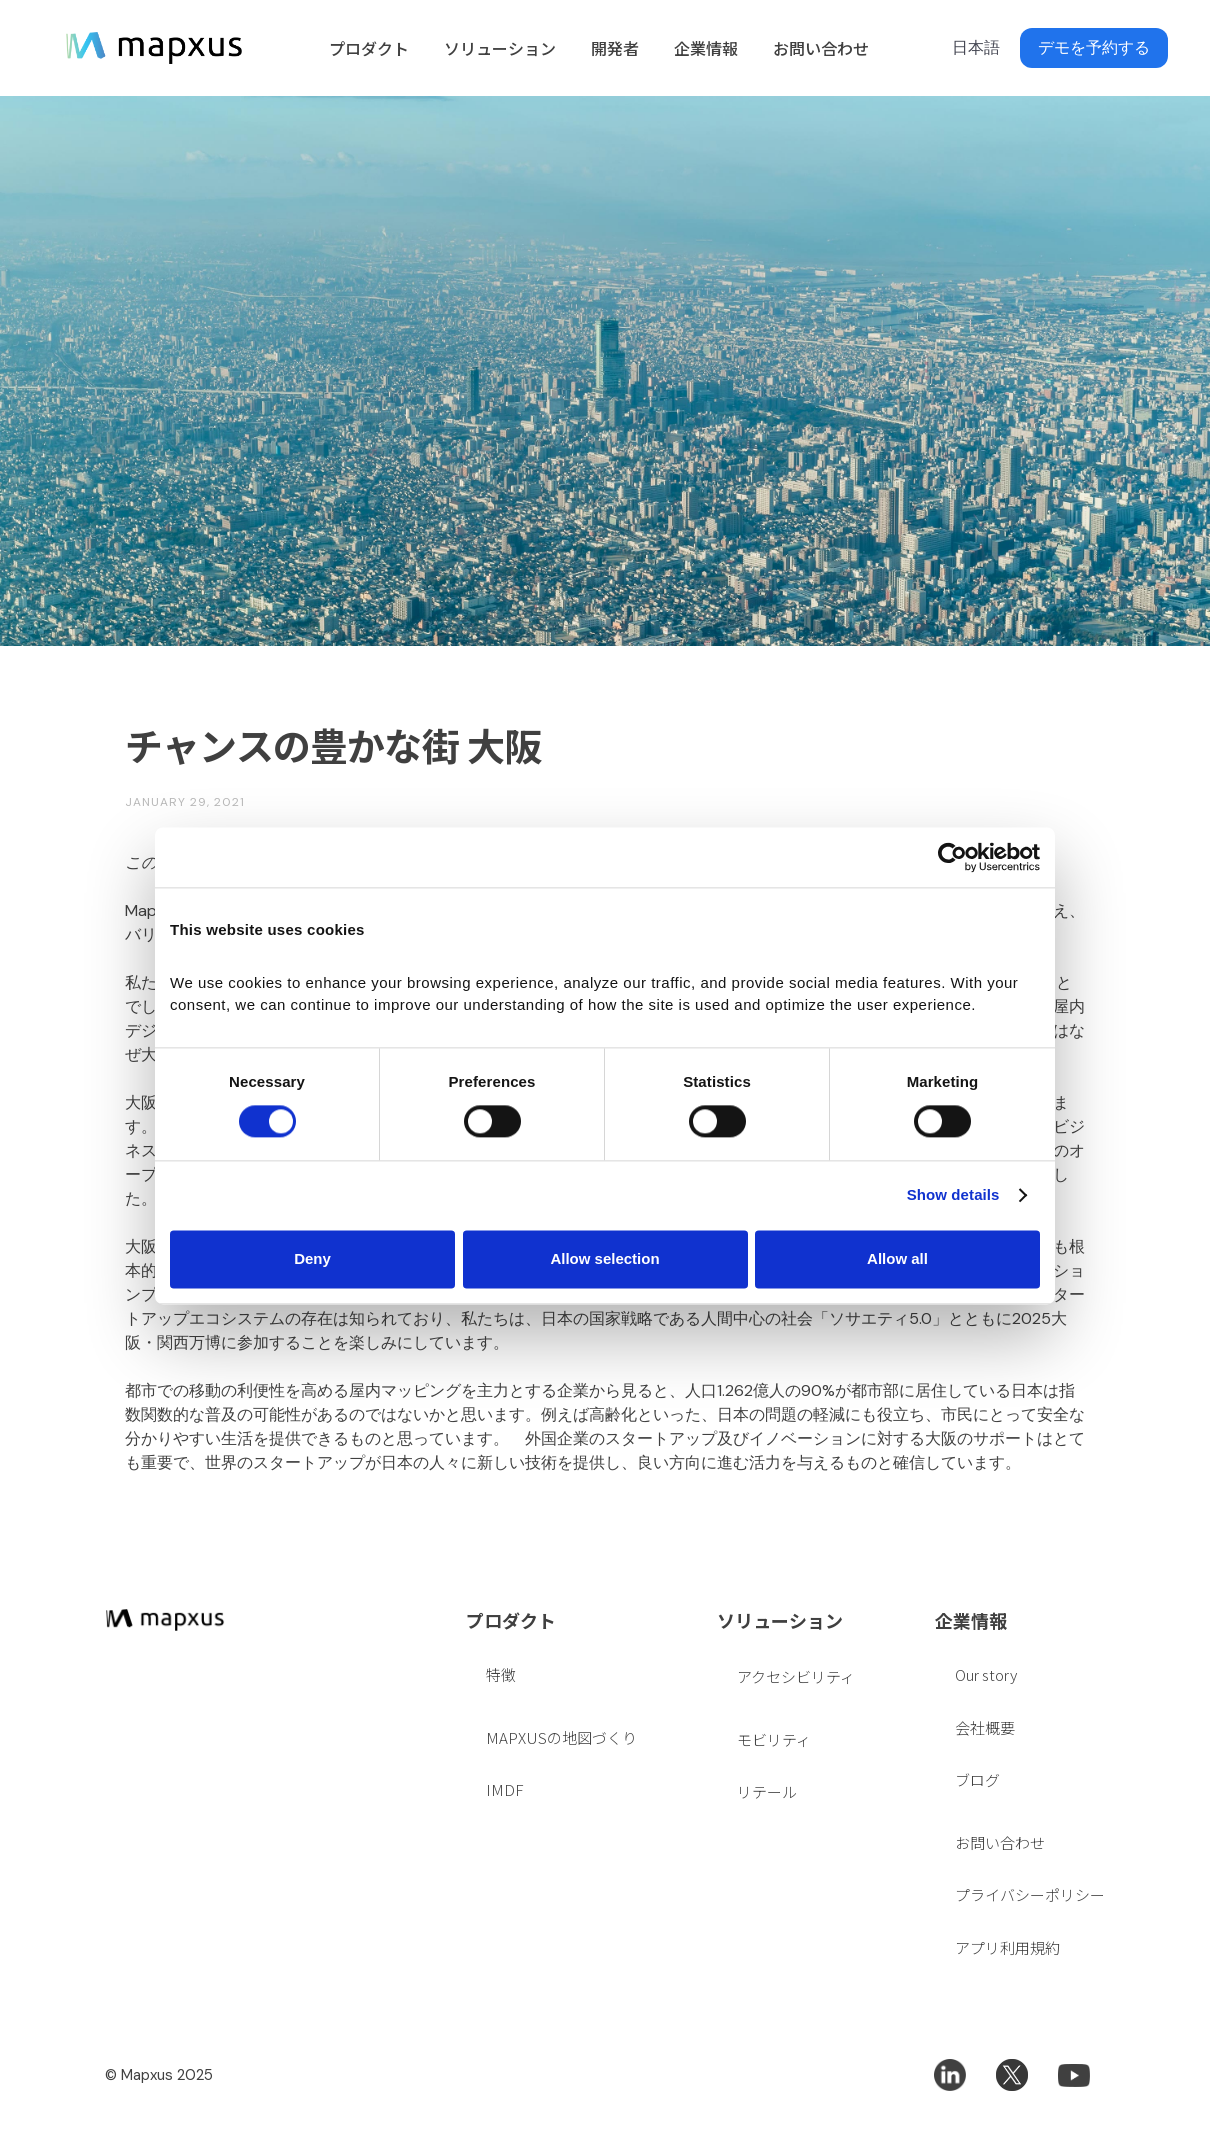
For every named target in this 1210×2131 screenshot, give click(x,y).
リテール (767, 1791)
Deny (312, 1258)
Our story (986, 1674)
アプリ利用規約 (1007, 1947)
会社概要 (985, 1727)
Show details (953, 1195)
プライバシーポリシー (1030, 1894)
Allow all (897, 1258)
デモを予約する (1094, 47)
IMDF (504, 1789)
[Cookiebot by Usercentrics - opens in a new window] (952, 857)
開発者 (615, 48)
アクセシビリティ (796, 1676)
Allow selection (604, 1258)
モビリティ (774, 1739)
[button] (366, 48)
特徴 (501, 1674)
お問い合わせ (821, 48)
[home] (154, 48)
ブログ (977, 1779)
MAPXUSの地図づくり (561, 1737)
